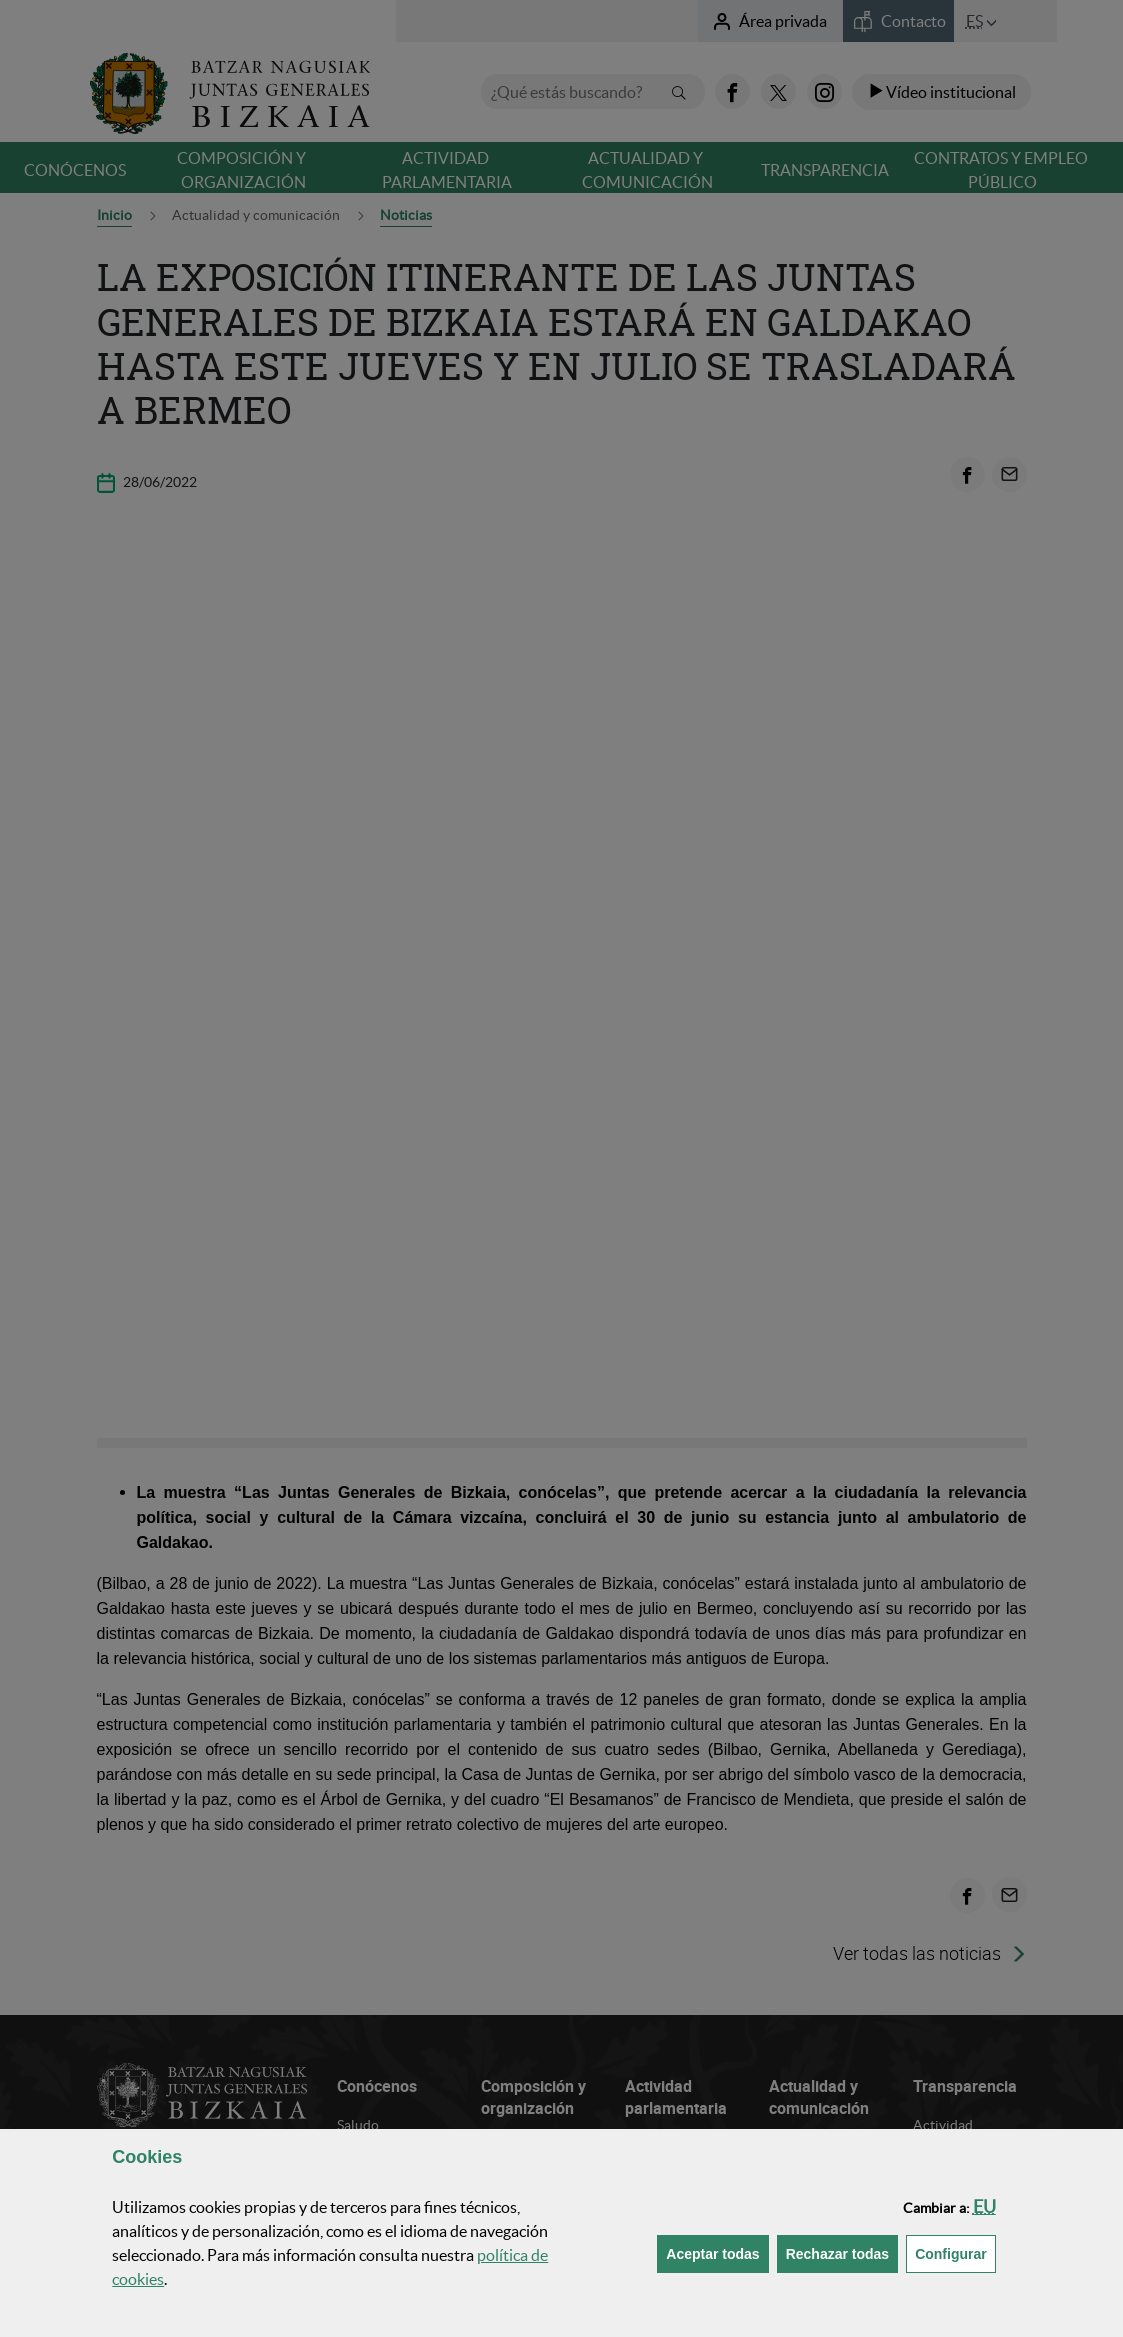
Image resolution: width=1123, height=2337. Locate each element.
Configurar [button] (955, 2252)
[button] (984, 2206)
